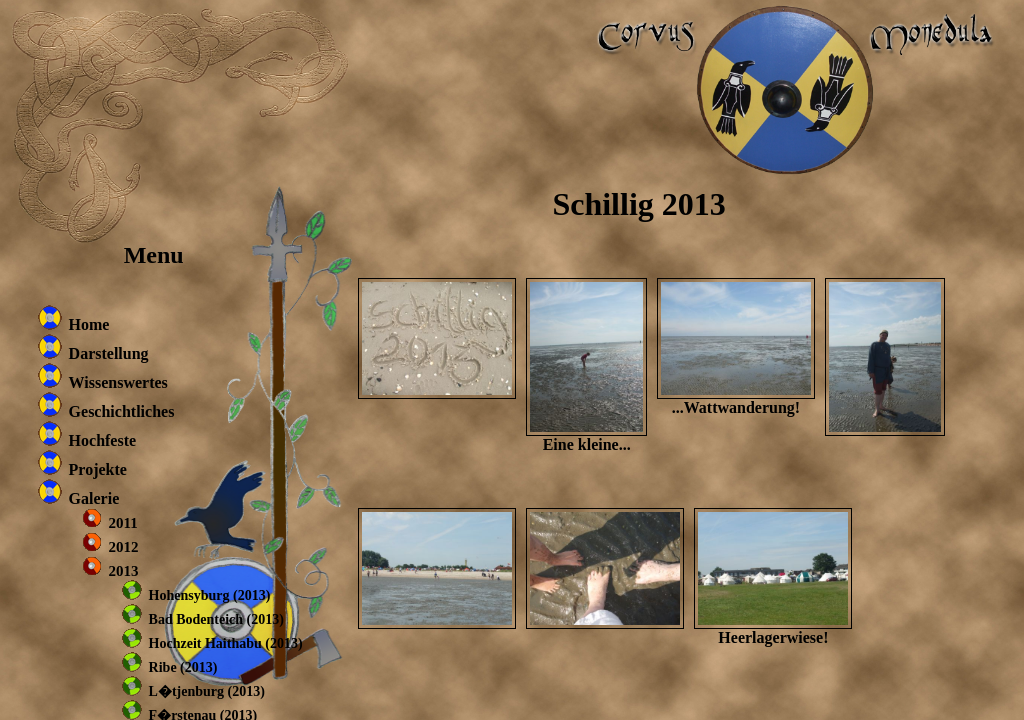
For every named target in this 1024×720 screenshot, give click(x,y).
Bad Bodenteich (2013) (216, 619)
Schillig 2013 (638, 204)
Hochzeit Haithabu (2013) (226, 643)
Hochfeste (103, 440)
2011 (123, 523)
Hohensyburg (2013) (210, 595)
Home (89, 324)
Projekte (98, 469)
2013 (124, 571)
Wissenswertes (118, 382)
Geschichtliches (122, 411)
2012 (124, 547)
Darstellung (109, 353)
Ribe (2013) (183, 667)
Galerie (94, 498)
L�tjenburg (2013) (207, 691)
